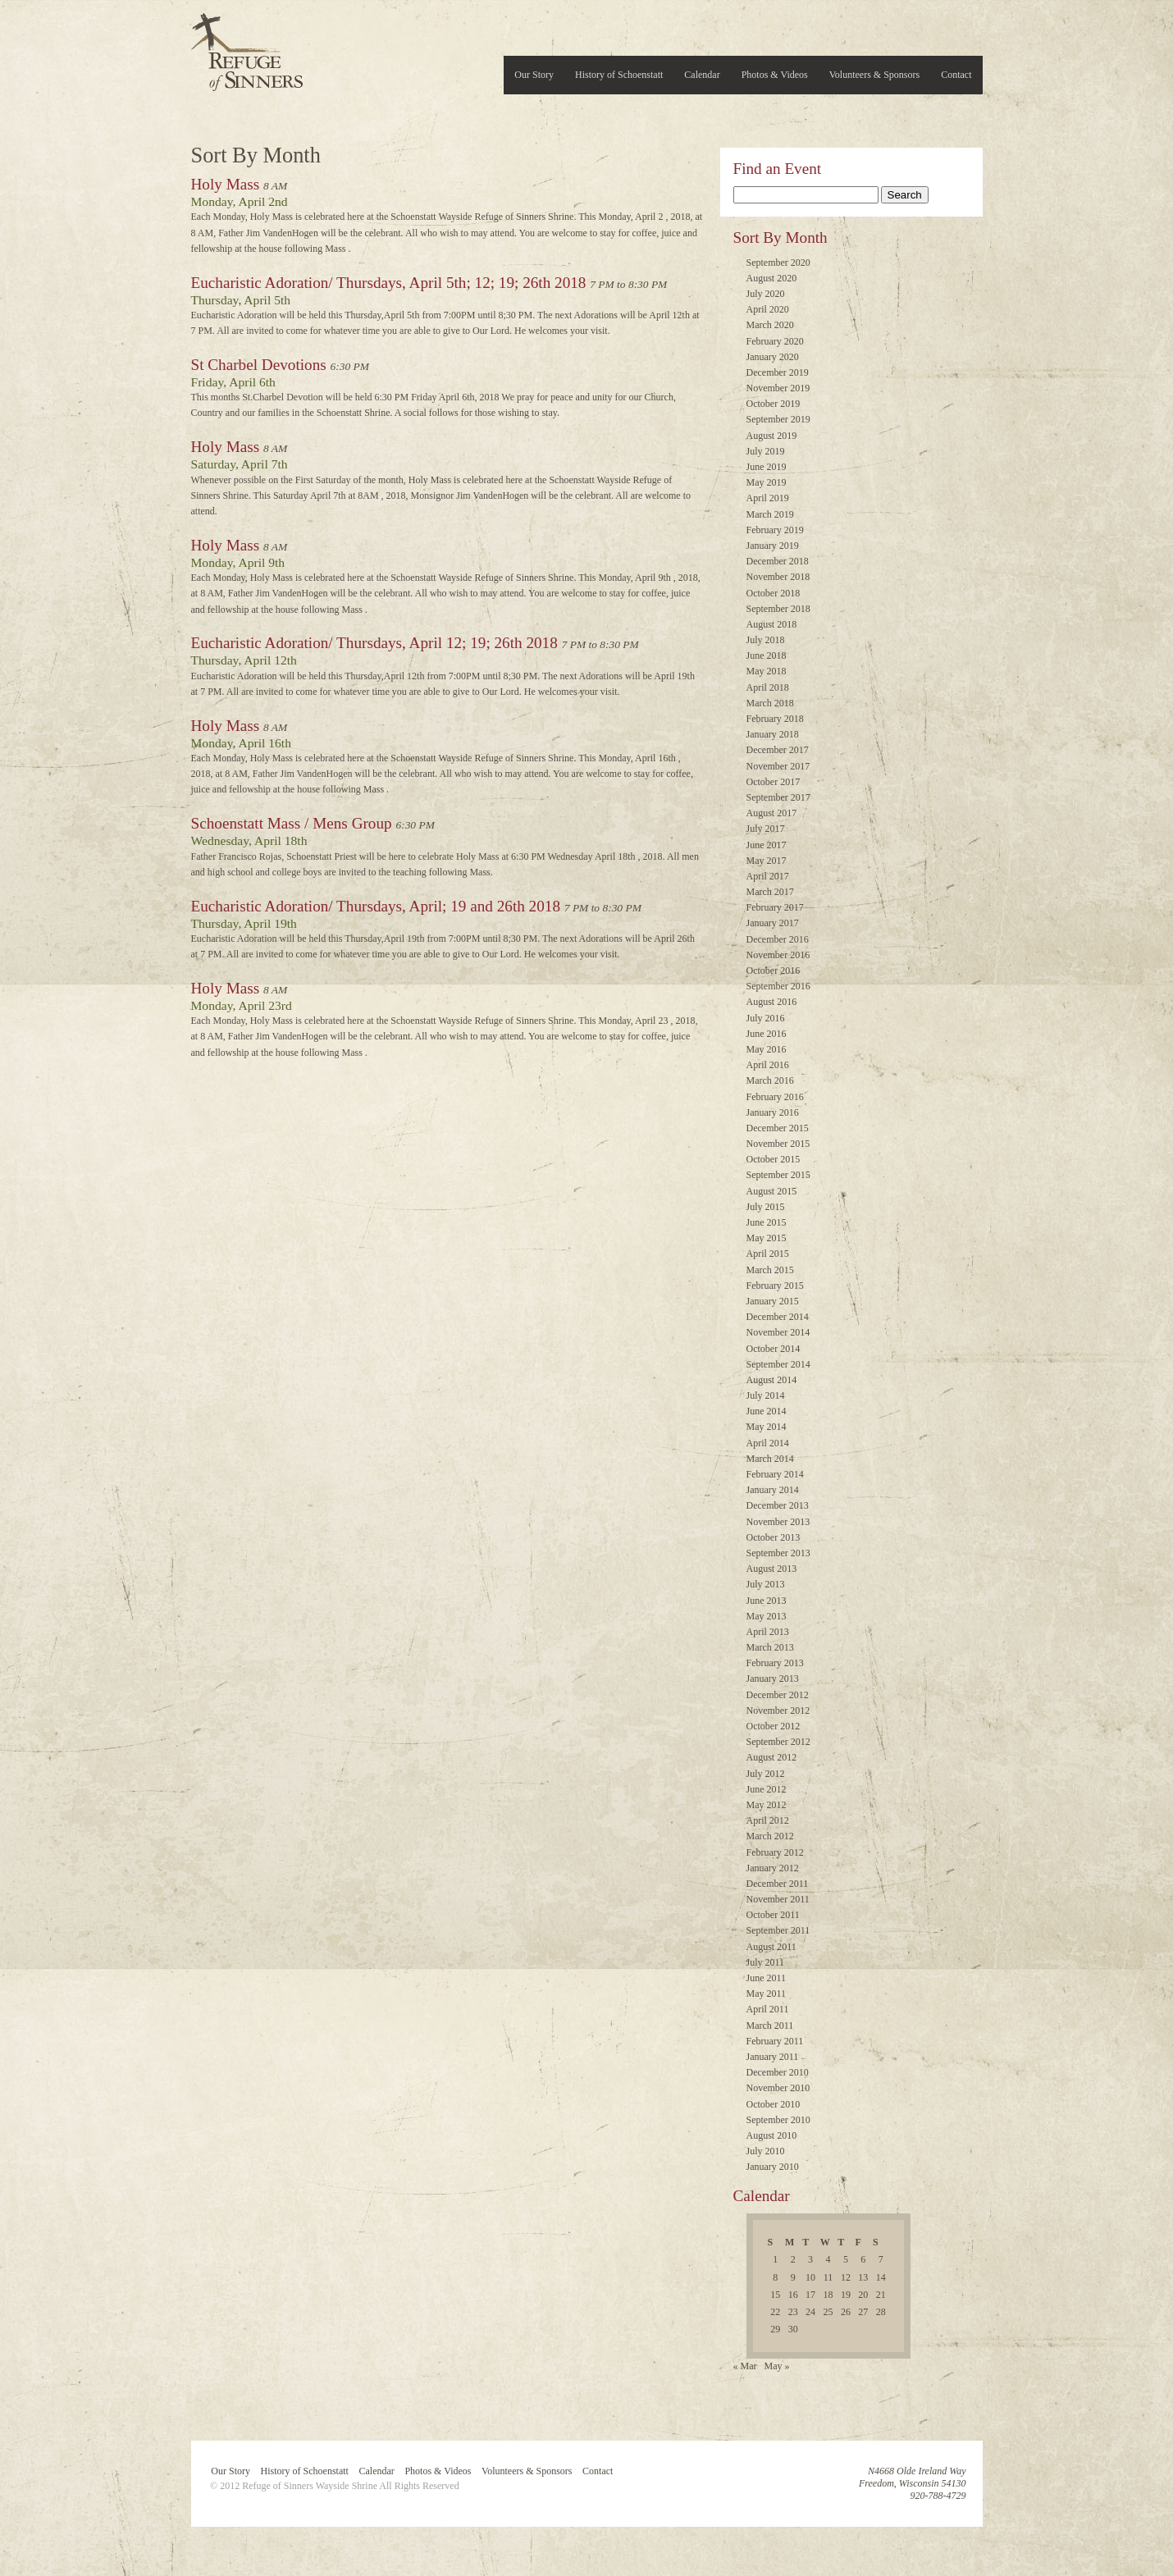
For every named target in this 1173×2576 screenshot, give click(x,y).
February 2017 (775, 907)
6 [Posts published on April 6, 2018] (862, 2259)
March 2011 (770, 2025)
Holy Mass (225, 184)
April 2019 (767, 498)
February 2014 (775, 1474)
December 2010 (777, 2072)
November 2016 (778, 955)
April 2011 (767, 2009)
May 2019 (766, 482)
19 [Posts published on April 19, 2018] (846, 2294)
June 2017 (766, 845)
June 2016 (766, 1033)
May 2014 (766, 1426)
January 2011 (772, 2056)
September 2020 (778, 262)
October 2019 (773, 403)
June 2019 (766, 467)
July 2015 (765, 1207)
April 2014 (767, 1443)
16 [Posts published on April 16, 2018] (793, 2294)
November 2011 (778, 1899)
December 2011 (777, 1883)
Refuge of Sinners (247, 47)
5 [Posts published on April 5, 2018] (845, 2259)
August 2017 (771, 813)
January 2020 (772, 357)
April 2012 (767, 1820)
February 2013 (775, 1663)
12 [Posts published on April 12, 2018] (846, 2277)
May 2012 (766, 1805)
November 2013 (778, 1522)
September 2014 (778, 1364)
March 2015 (770, 1270)
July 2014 (765, 1395)
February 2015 (775, 1285)
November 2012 (778, 1710)
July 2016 (765, 1018)
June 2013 (766, 1600)
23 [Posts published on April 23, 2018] (793, 2312)
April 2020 (767, 309)
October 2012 (773, 1726)
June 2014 (766, 1411)
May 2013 (766, 1616)
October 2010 (773, 2104)
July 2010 (765, 2151)
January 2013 (772, 1678)
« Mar (745, 2366)
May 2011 (766, 1993)
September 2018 (778, 608)
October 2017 (773, 782)
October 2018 (773, 593)
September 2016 (778, 986)
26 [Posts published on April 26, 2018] (846, 2312)
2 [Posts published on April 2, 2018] (793, 2259)
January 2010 (772, 2166)
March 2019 (770, 514)
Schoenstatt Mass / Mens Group (291, 823)
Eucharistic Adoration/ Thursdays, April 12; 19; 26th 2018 (374, 642)
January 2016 (772, 1112)
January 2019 (772, 545)
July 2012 (765, 1773)
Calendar (701, 74)
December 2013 (777, 1505)
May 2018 (766, 671)
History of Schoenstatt (619, 74)
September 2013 (778, 1553)
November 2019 (778, 388)
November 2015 (778, 1143)
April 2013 (767, 1631)
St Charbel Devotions (258, 364)
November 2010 (778, 2088)
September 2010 (778, 2120)
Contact (956, 74)
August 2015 (771, 1191)
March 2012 (770, 1836)
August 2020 (771, 278)
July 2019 (765, 451)
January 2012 (772, 1868)
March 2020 (770, 325)
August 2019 (771, 435)
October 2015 (773, 1159)
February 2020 (775, 341)
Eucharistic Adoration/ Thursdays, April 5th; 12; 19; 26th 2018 (388, 282)
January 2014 (772, 1490)
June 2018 (766, 655)
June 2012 (766, 1789)
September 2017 (778, 797)
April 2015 (767, 1253)
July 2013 (765, 1584)
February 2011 (775, 2041)
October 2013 (773, 1537)
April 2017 (767, 876)
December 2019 (777, 372)
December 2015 (777, 1128)
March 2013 (770, 1647)
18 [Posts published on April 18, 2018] (828, 2294)
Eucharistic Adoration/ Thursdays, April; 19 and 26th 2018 (376, 906)
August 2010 (771, 2135)
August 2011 (771, 1947)
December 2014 (777, 1316)
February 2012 (775, 1852)
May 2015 (766, 1238)
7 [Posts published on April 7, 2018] (881, 2259)
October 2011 (773, 1915)
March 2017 (770, 891)
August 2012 (771, 1757)
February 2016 (775, 1097)
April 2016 (767, 1065)
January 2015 (772, 1301)
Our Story (534, 74)
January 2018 (772, 734)
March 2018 (770, 703)
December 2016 (777, 939)
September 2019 (778, 419)
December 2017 (777, 750)
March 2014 (770, 1458)
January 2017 (772, 923)
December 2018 (777, 561)
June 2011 (766, 1978)
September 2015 (778, 1175)
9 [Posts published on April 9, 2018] (793, 2277)
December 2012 (777, 1695)
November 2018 (778, 576)
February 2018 (775, 718)
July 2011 (765, 1962)
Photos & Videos (775, 74)
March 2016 (770, 1080)
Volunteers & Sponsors (874, 74)
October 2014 (773, 1348)
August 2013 (771, 1568)
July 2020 (765, 293)
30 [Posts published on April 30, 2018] (793, 2329)
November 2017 (778, 766)
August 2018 (771, 624)
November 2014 (778, 1332)
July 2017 (765, 828)
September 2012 (778, 1741)
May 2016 (766, 1049)
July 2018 (765, 640)
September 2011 (778, 1930)
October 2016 (773, 970)
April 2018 (767, 687)
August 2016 (771, 1001)
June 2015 (766, 1222)
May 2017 (766, 860)
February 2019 (775, 530)
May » (777, 2366)
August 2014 (771, 1380)
